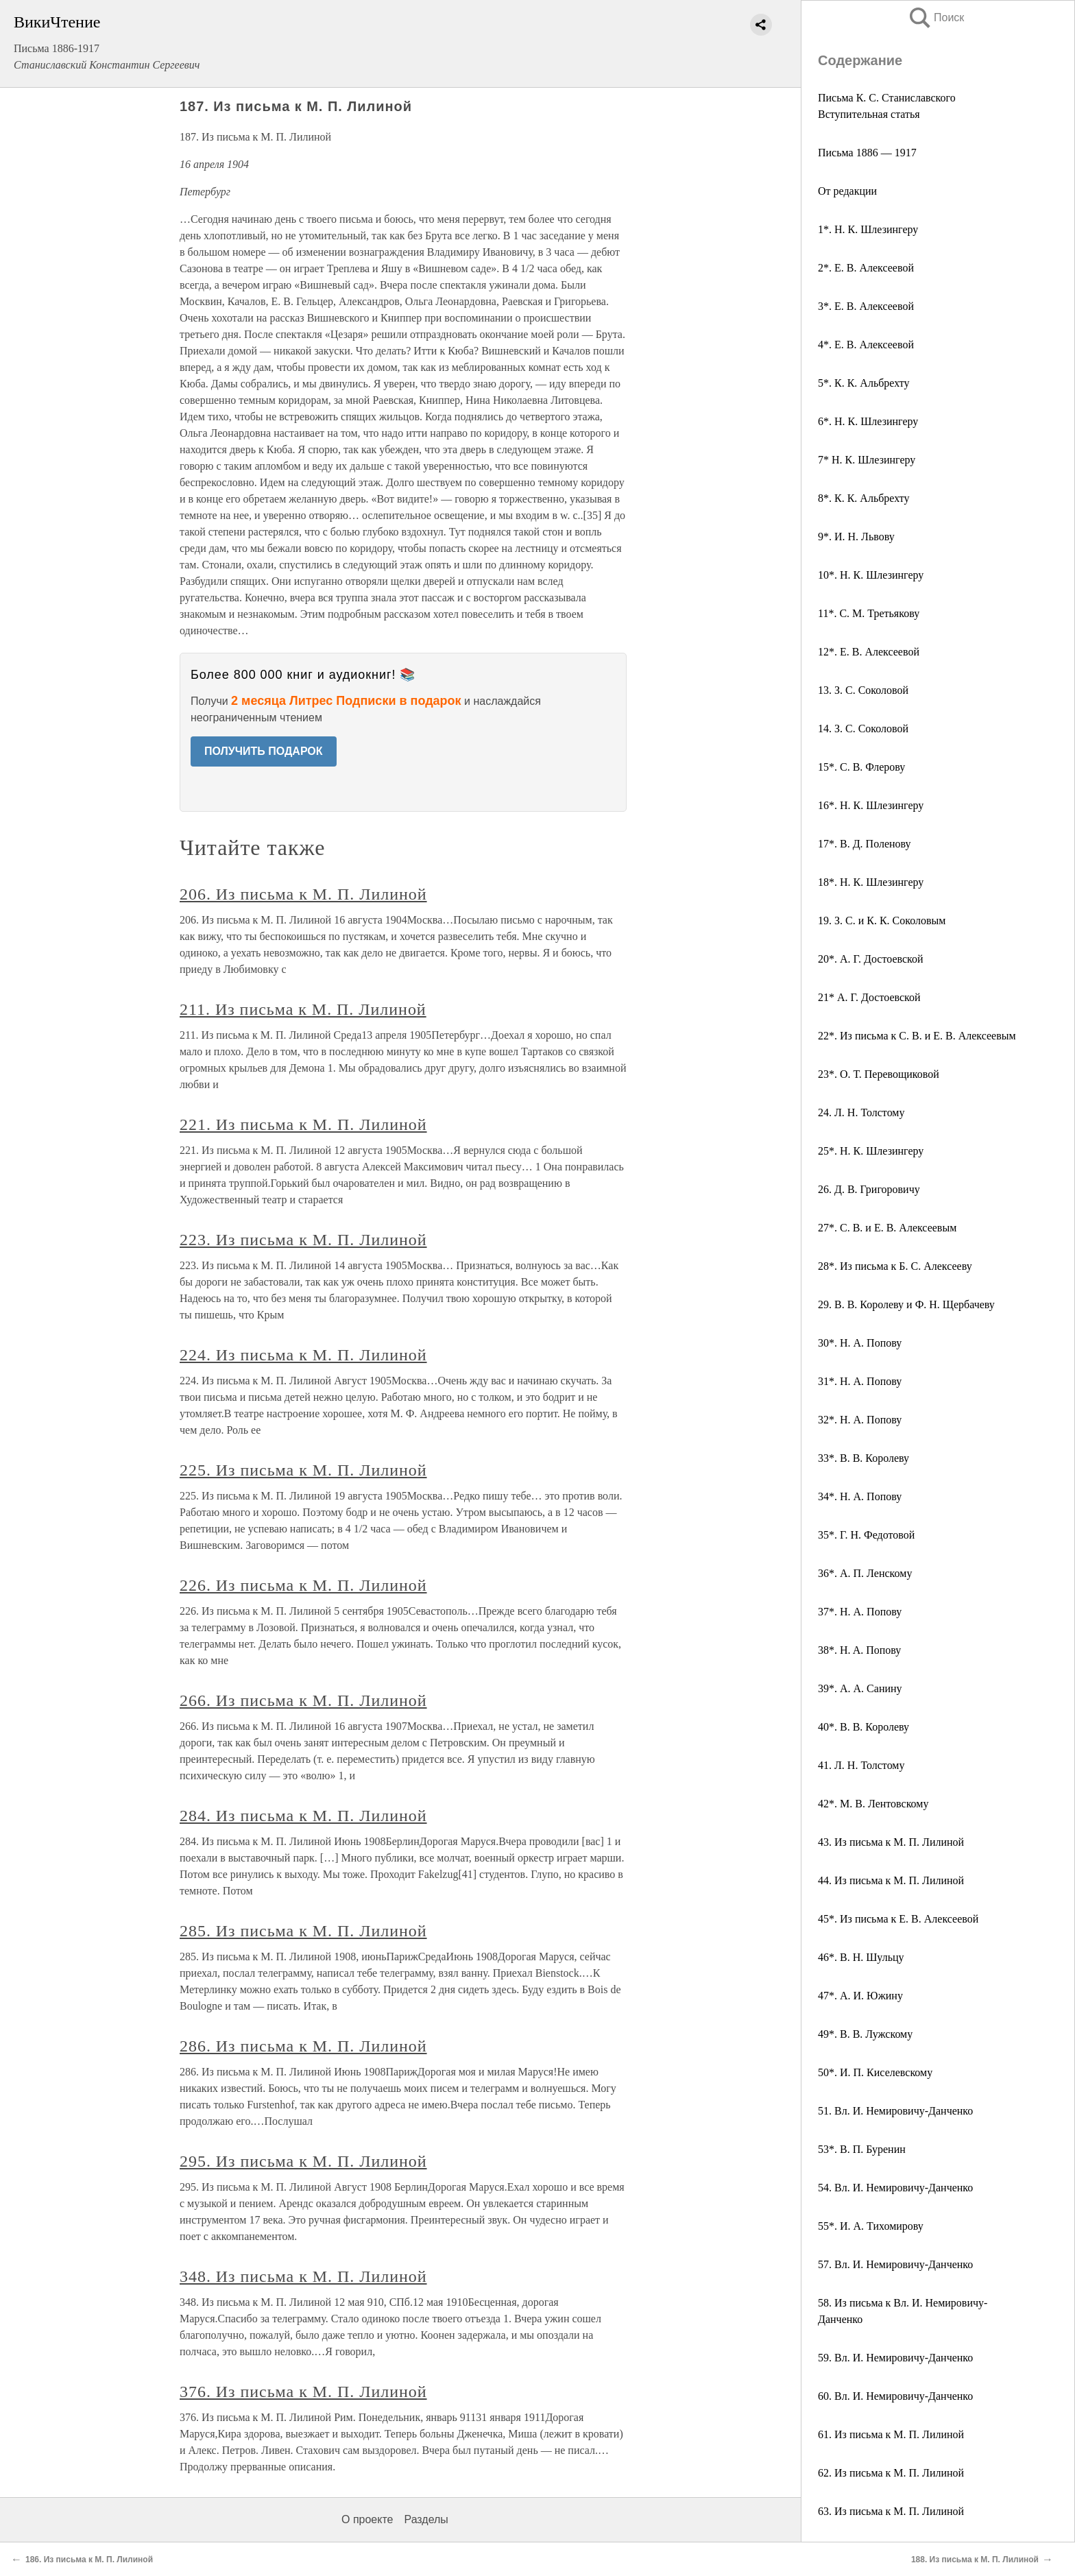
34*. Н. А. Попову (860, 1496)
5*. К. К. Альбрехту (864, 383)
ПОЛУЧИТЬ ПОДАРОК (263, 751)
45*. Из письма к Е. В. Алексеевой (898, 1919)
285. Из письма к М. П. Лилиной (303, 1931)
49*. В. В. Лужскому (865, 2034)
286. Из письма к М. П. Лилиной (303, 2046)
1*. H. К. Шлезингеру (868, 229)
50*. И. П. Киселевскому (875, 2072)
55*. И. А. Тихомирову (870, 2226)
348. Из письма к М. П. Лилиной (303, 2276)
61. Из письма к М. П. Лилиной (891, 2434)
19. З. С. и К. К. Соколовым (881, 920)
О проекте (367, 2519)
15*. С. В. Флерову (861, 767)
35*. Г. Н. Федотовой (866, 1535)
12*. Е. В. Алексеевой (868, 652)
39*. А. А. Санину (860, 1688)
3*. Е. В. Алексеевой (866, 306)
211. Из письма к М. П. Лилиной (303, 1009)
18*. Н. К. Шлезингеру (870, 882)
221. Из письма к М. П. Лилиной (303, 1124)
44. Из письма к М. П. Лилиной (891, 1880)
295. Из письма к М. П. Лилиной (303, 2161)
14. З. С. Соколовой (863, 728)
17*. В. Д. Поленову (864, 844)
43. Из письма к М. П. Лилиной (891, 1842)
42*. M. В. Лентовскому (873, 1803)
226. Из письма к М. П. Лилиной (303, 1585)
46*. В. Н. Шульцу (861, 1957)
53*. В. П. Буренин (862, 2149)
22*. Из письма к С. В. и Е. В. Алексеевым (917, 1036)
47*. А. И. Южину (860, 1995)
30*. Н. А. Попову (860, 1343)
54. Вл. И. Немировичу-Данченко (895, 2187)
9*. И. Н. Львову (856, 536)
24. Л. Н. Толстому (861, 1112)
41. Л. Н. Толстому (861, 1765)
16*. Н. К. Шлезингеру (870, 805)
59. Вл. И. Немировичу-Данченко (895, 2357)
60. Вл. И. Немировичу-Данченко (895, 2396)
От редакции (847, 191)
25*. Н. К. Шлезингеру (870, 1151)
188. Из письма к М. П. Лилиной (975, 2559)
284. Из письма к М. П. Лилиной (303, 1816)
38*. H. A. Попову (859, 1650)
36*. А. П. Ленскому (865, 1573)
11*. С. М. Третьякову (868, 613)
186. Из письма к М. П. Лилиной (89, 2559)
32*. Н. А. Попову (860, 1419)
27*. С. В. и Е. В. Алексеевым (887, 1227)
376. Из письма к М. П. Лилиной (303, 2391)
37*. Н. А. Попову (860, 1611)
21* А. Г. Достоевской (869, 997)
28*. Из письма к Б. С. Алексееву (895, 1266)
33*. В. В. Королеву (863, 1458)
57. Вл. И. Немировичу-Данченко (895, 2264)
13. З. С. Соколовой (863, 690)
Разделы (426, 2519)
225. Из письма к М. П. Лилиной (303, 1470)
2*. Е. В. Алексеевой (866, 268)
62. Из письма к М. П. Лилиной (891, 2473)
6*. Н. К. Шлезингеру (868, 421)
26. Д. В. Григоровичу (869, 1189)
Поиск (936, 17)
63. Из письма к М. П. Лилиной (891, 2511)
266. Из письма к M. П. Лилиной (303, 1700)
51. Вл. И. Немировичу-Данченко (895, 2111)
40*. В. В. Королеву (863, 1727)
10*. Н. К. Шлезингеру (870, 575)
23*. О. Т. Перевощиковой (878, 1074)
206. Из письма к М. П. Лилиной (303, 894)
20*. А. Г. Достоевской (870, 959)
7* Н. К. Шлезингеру (866, 460)
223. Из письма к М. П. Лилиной (303, 1240)
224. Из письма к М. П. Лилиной (303, 1355)
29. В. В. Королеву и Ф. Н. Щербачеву (906, 1304)
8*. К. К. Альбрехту (864, 498)
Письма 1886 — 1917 (867, 152)
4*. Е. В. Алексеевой (866, 344)
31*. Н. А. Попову (860, 1381)
